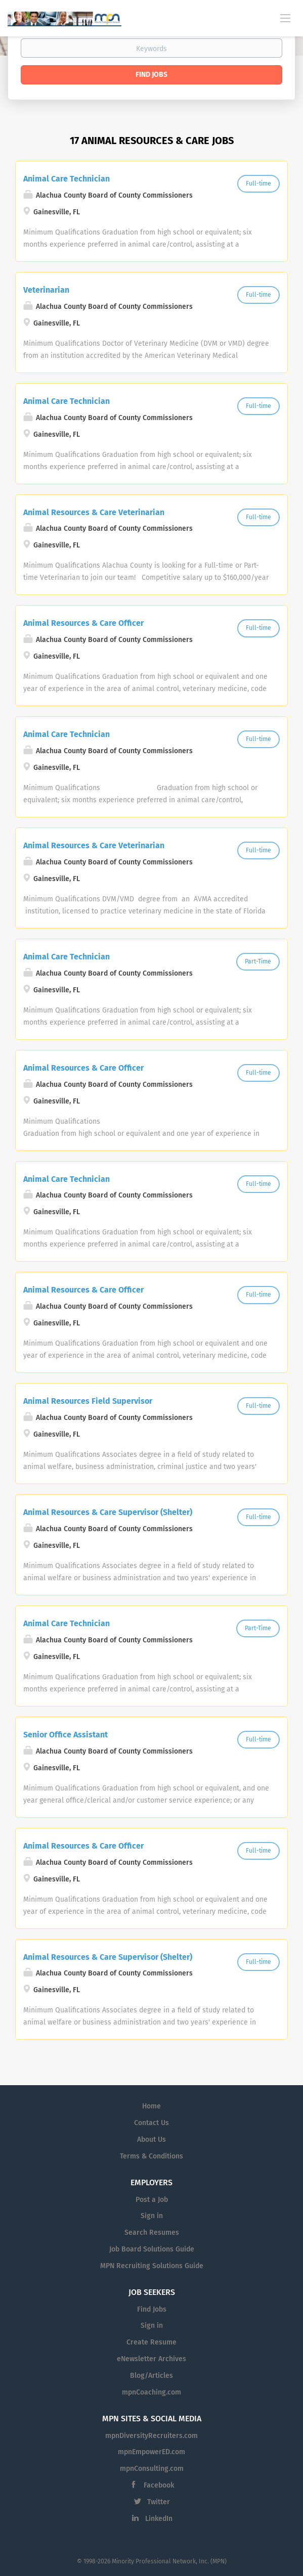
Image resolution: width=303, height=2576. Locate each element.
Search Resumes (151, 2232)
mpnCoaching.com (151, 2392)
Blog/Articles (151, 2375)
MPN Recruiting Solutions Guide (151, 2266)
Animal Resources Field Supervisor (87, 1401)
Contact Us (151, 2123)
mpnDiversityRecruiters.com (151, 2435)
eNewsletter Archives (151, 2359)
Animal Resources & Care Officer (83, 623)
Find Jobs (151, 74)
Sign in (152, 2216)
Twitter (158, 2502)
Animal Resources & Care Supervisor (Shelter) (107, 1512)
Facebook (159, 2485)
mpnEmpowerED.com (151, 2452)
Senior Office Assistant (65, 1734)
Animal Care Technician (66, 178)
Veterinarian (46, 290)
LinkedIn (158, 2518)
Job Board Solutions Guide (151, 2249)
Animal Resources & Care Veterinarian (93, 512)
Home (151, 2106)
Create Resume (151, 2342)
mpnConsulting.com (152, 2468)
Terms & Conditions (151, 2156)
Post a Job (152, 2199)
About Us (151, 2139)
